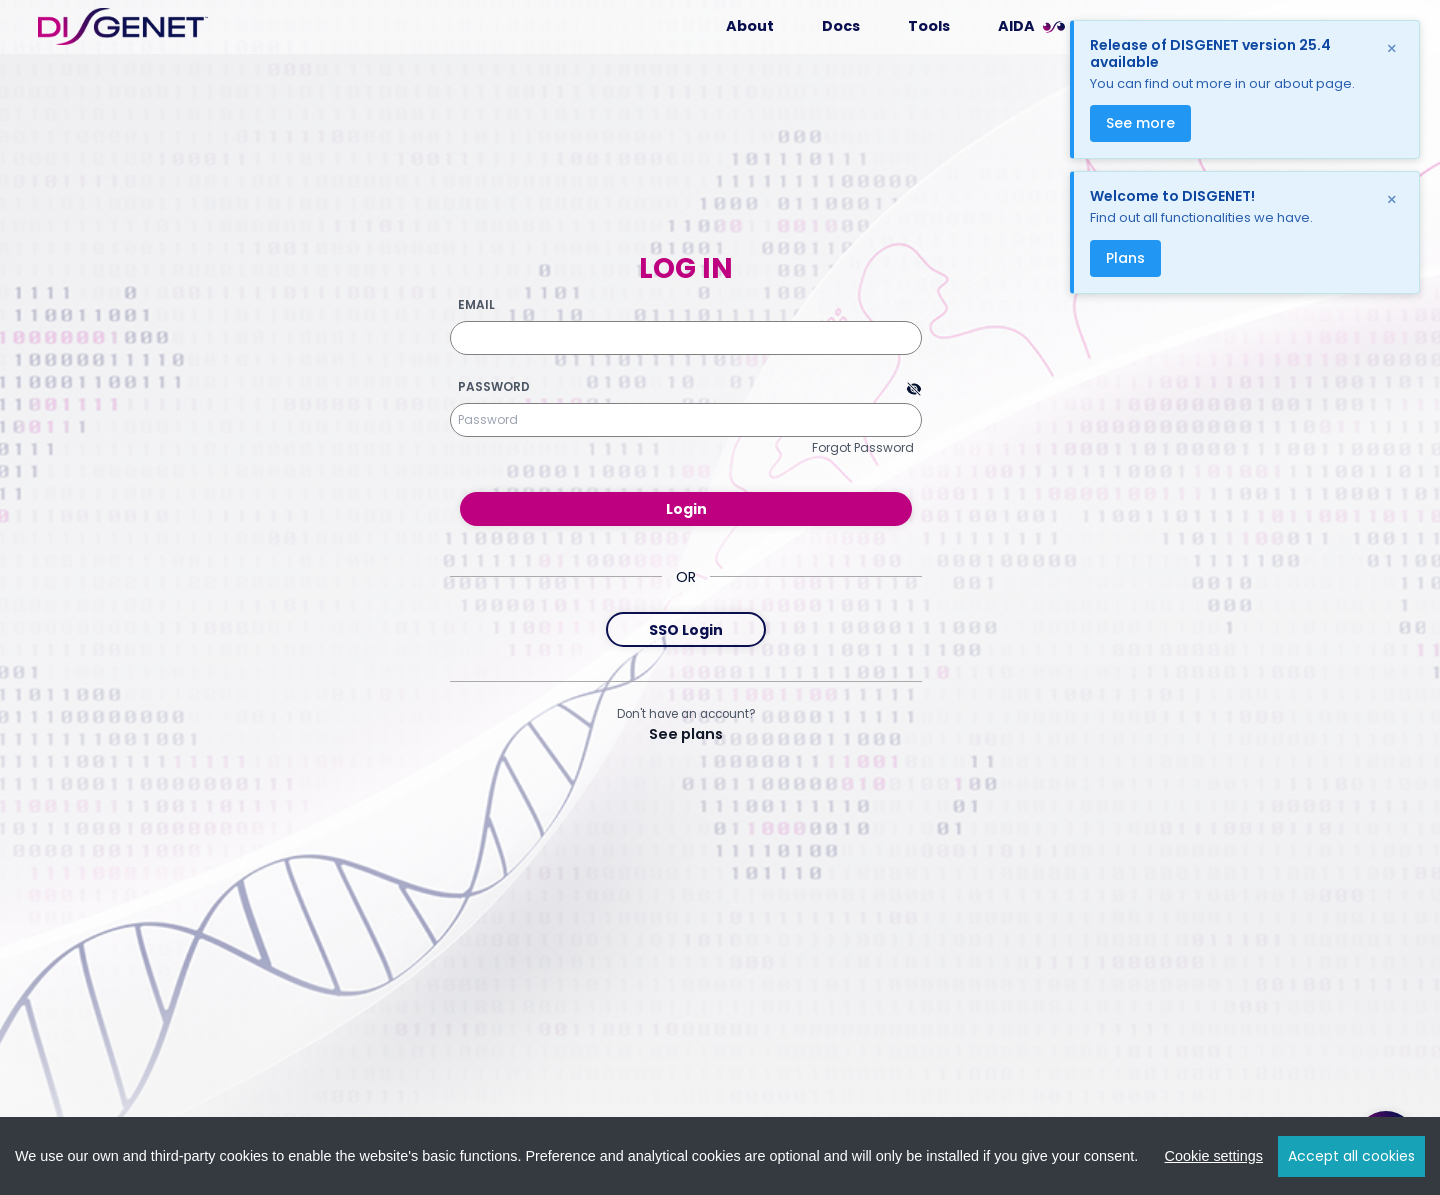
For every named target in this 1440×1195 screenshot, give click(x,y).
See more (1140, 123)
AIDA (1016, 26)
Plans (1125, 258)
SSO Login (686, 630)
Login (686, 509)
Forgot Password (863, 447)
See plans (686, 734)
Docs (841, 26)
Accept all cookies (1351, 1156)
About (750, 26)
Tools (929, 26)
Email (476, 305)
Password (494, 387)
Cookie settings (1214, 1156)
